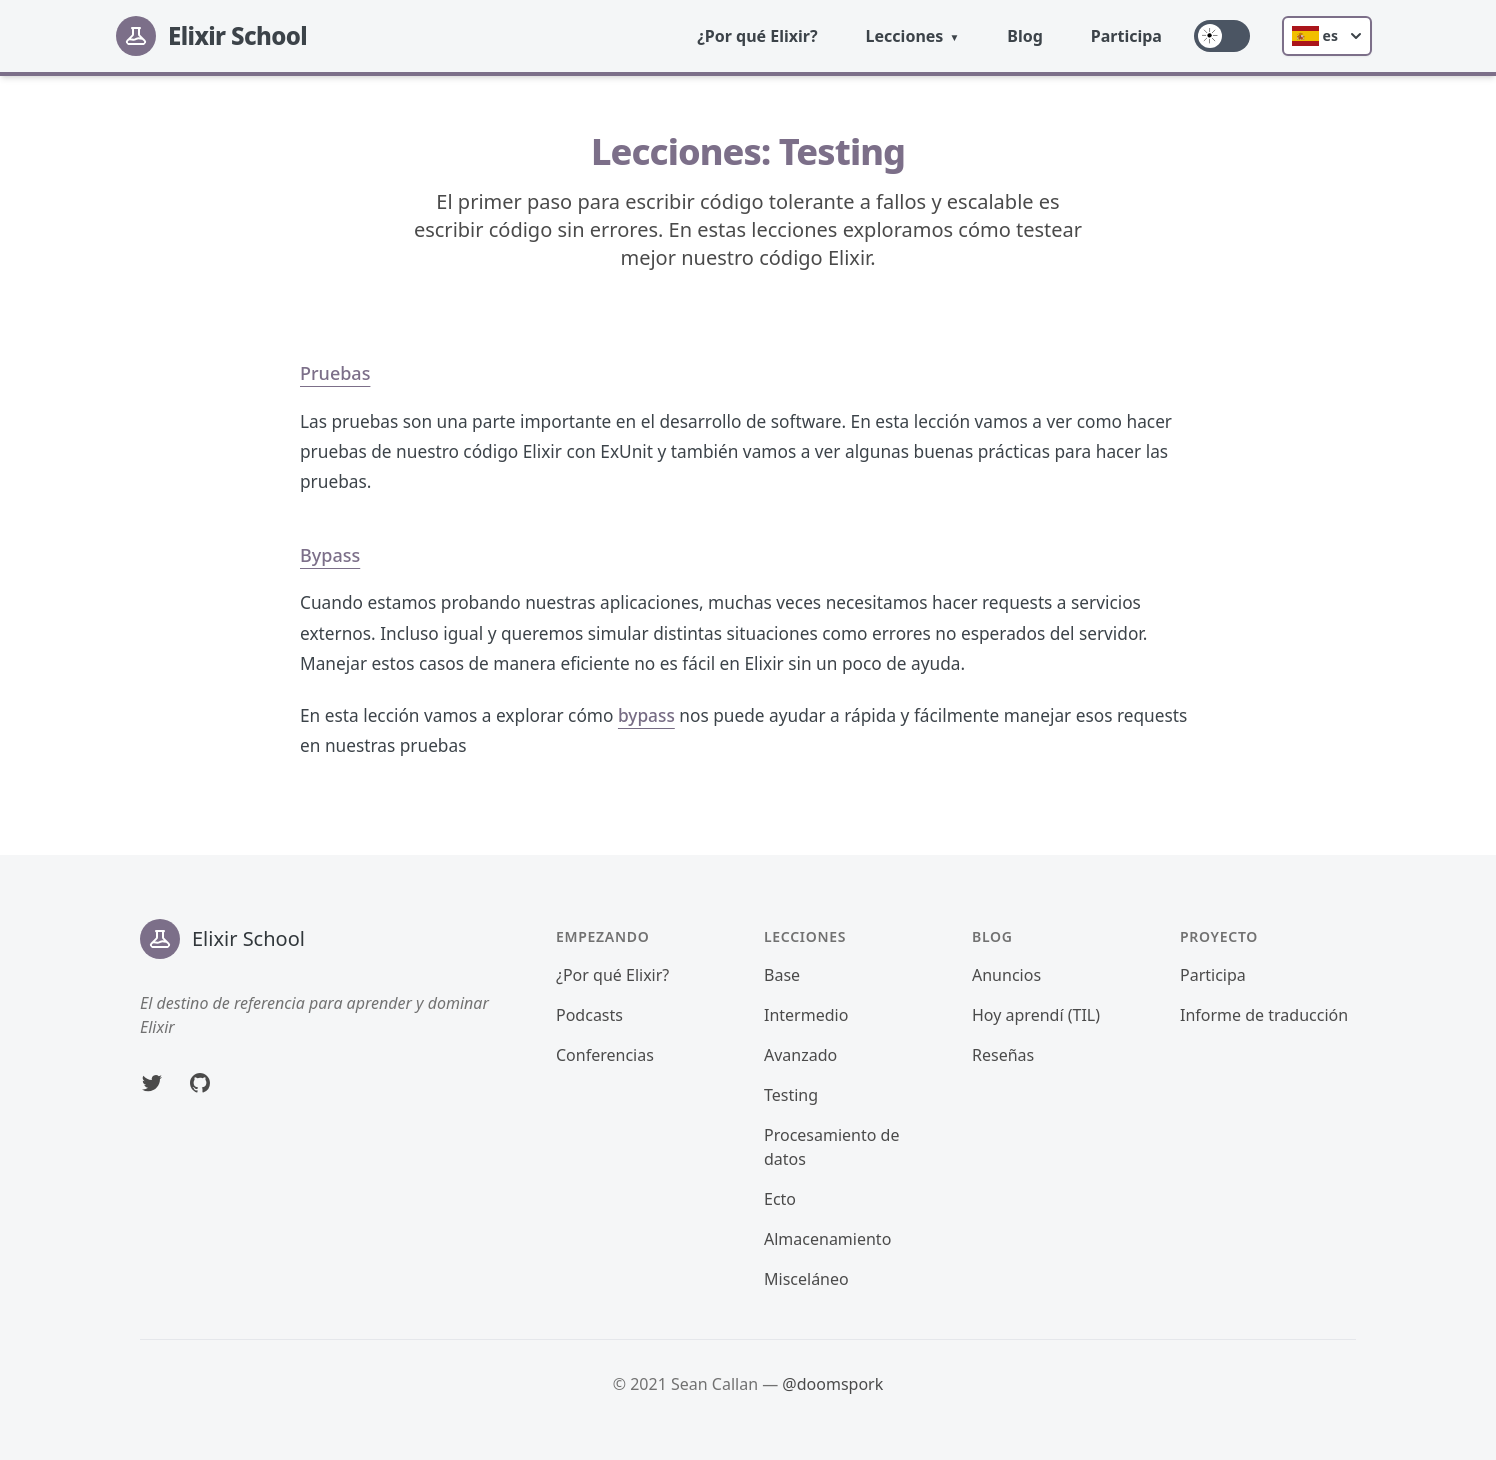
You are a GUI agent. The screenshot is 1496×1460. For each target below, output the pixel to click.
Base (782, 975)
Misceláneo (806, 1279)
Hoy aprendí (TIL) (1036, 1015)
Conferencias (605, 1055)
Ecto (780, 1199)
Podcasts (589, 1015)
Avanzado (800, 1055)
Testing (791, 1095)
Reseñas (1003, 1055)
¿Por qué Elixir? (757, 36)
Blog (1025, 36)
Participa (1126, 36)
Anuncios (1006, 975)
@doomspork (832, 1384)
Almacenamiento (827, 1239)
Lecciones (905, 36)
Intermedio (806, 1015)
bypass (646, 715)
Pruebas (335, 373)
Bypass (330, 555)
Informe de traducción (1264, 1015)
